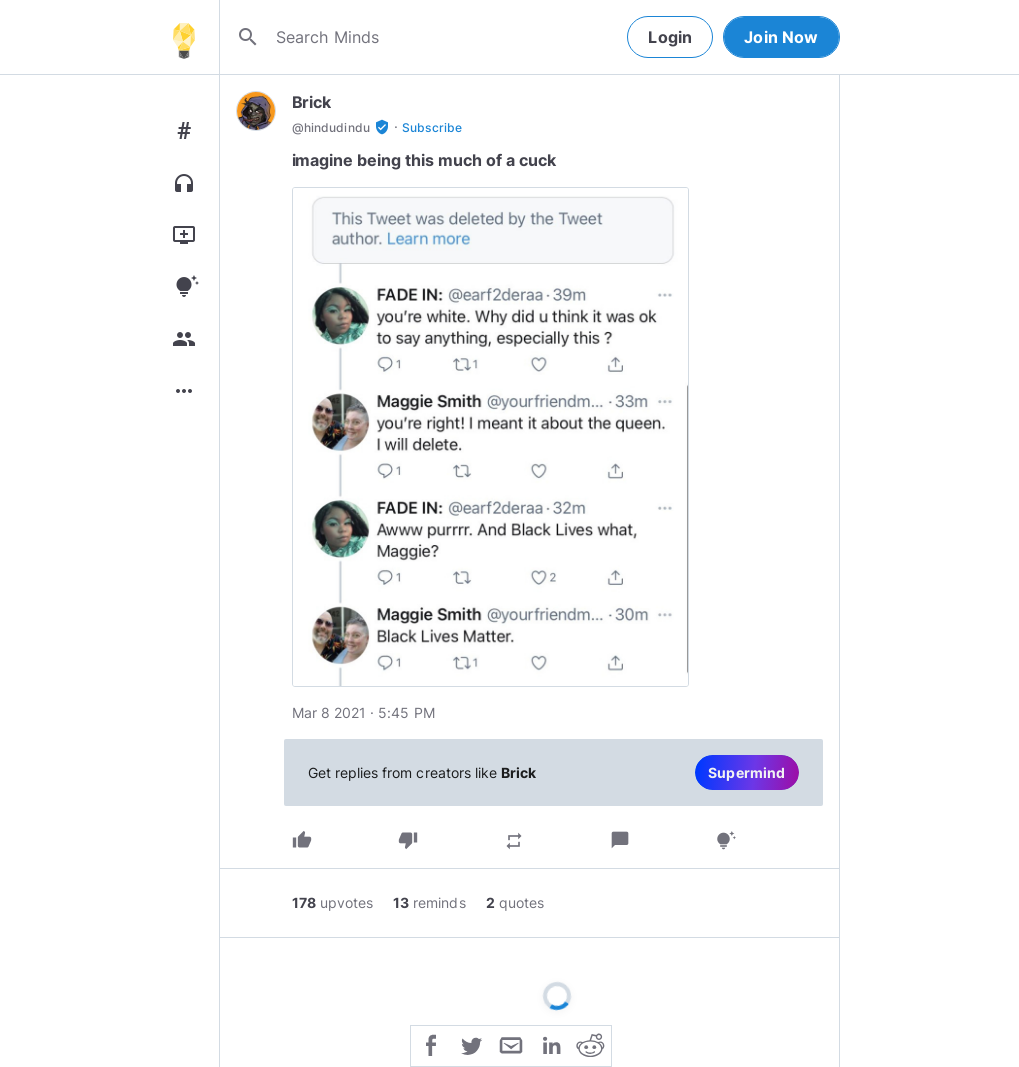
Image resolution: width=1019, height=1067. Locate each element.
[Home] (184, 37)
